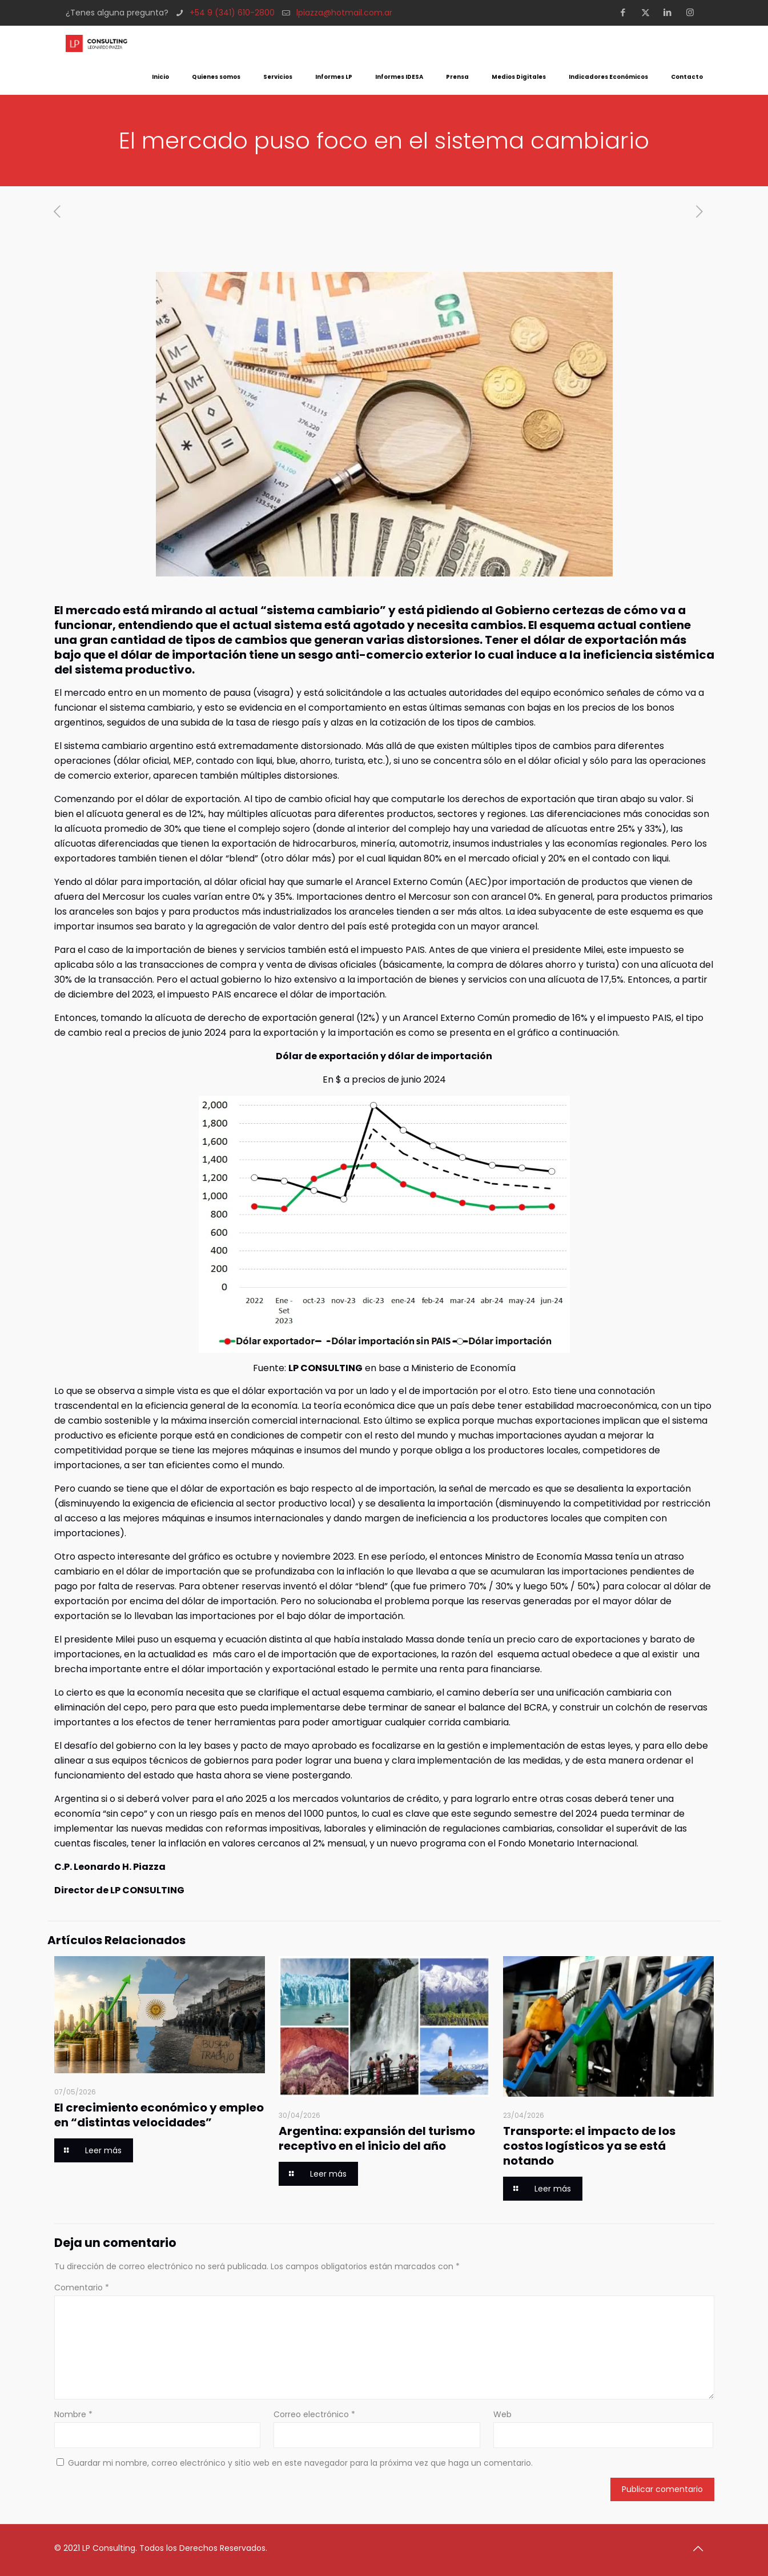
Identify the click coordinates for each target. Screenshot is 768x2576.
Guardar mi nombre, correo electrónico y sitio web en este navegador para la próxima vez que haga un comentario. (300, 2463)
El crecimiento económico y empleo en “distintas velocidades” (159, 2115)
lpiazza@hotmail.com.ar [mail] (344, 12)
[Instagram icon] (693, 12)
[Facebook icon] (626, 12)
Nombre (73, 2414)
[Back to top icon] (702, 2549)
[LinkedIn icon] (671, 12)
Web (502, 2414)
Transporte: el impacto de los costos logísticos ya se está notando (589, 2146)
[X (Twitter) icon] (649, 12)
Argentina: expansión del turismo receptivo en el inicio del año (377, 2138)
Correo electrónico (314, 2414)
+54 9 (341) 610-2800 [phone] (232, 12)
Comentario (81, 2287)
